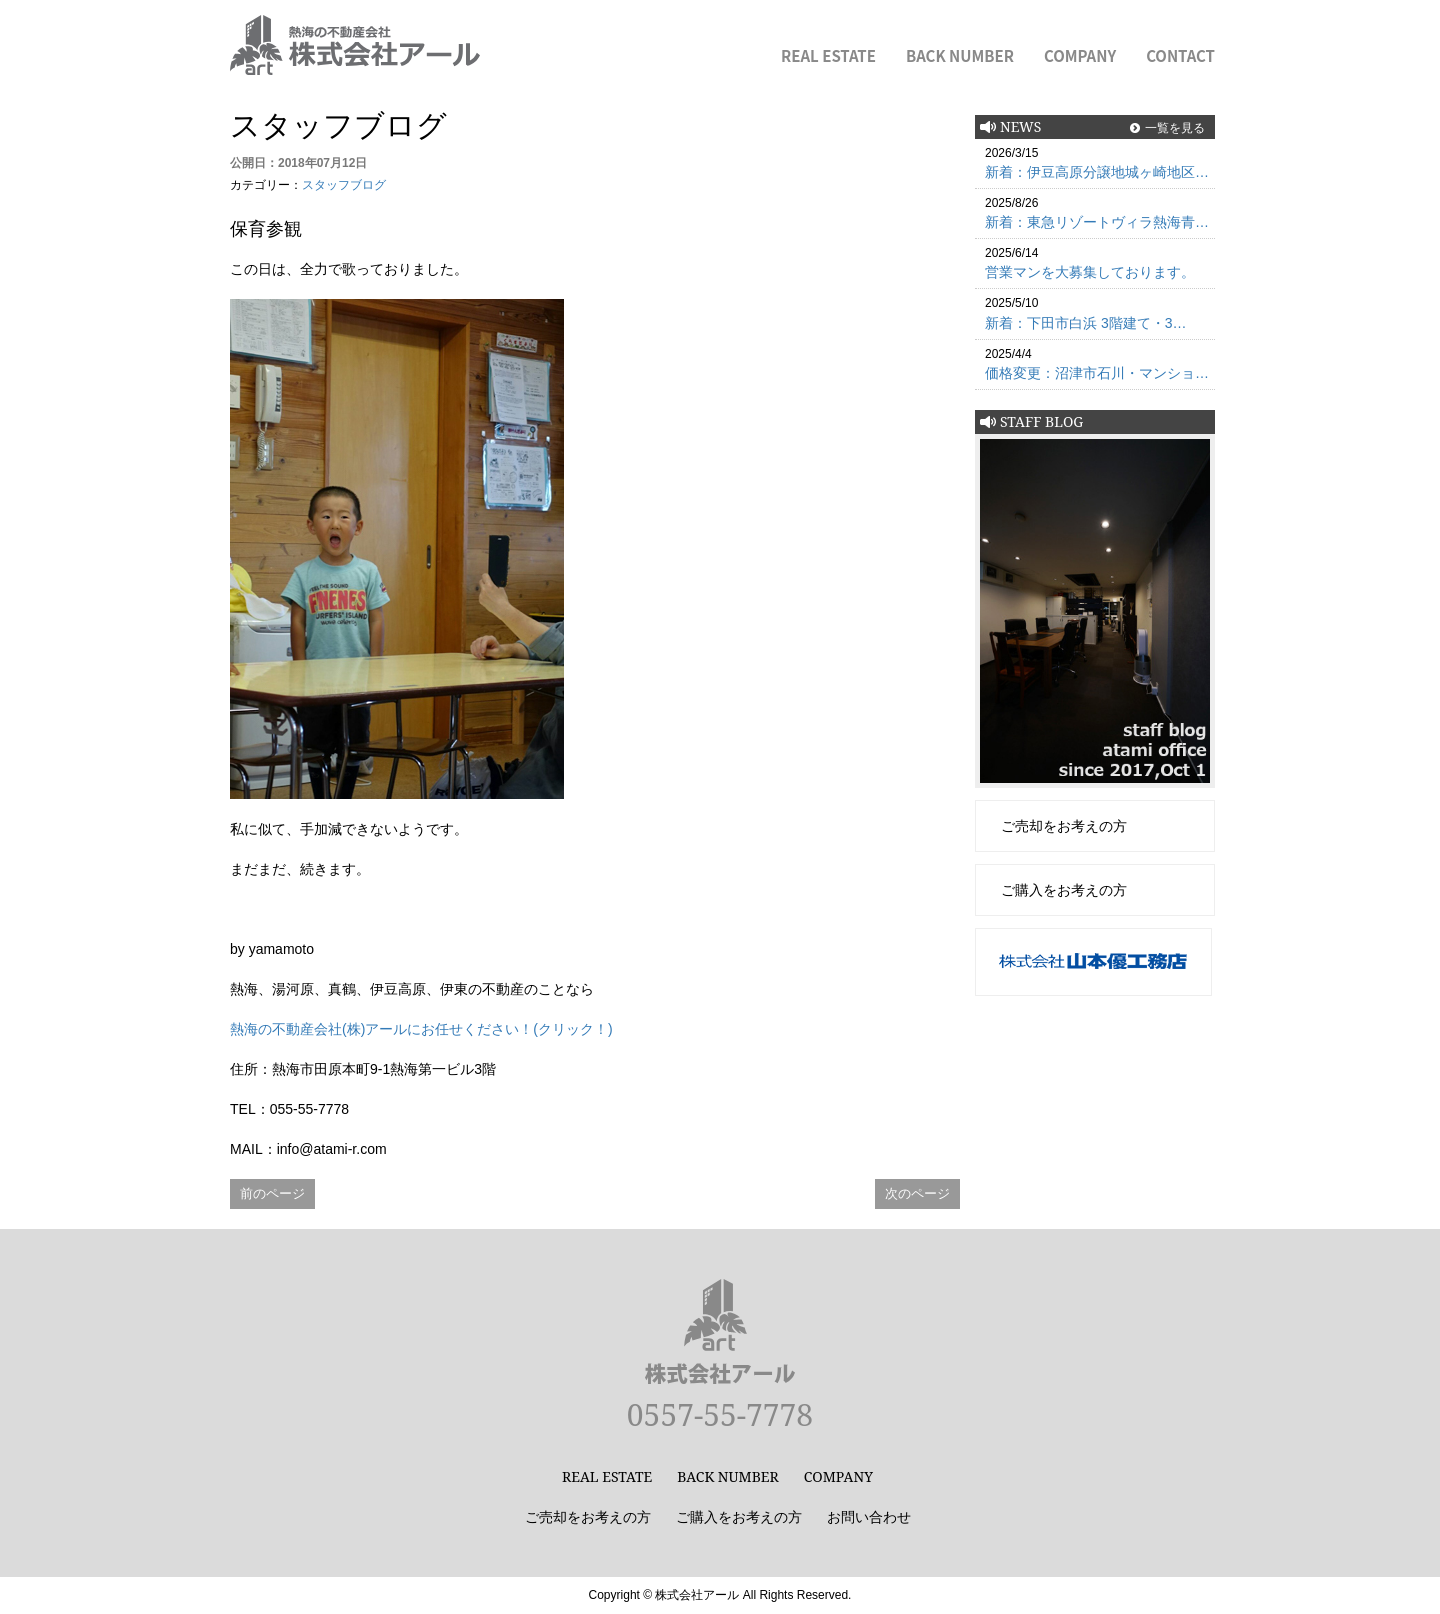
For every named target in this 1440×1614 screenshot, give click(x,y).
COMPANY (1080, 55)
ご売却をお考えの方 (1064, 826)
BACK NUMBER (960, 55)
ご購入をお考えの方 (1064, 890)
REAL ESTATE (828, 55)
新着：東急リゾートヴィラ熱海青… (1097, 222)
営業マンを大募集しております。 (1090, 272)
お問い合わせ (869, 1516)
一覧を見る (1175, 127)
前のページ (272, 1193)
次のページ (917, 1193)
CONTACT (1180, 55)
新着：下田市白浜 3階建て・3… (1085, 323)
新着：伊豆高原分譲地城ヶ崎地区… (1097, 172)
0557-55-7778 (720, 1414)
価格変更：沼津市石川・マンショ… (1097, 373)
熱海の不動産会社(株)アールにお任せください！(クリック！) (421, 1029)
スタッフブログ (344, 185)
